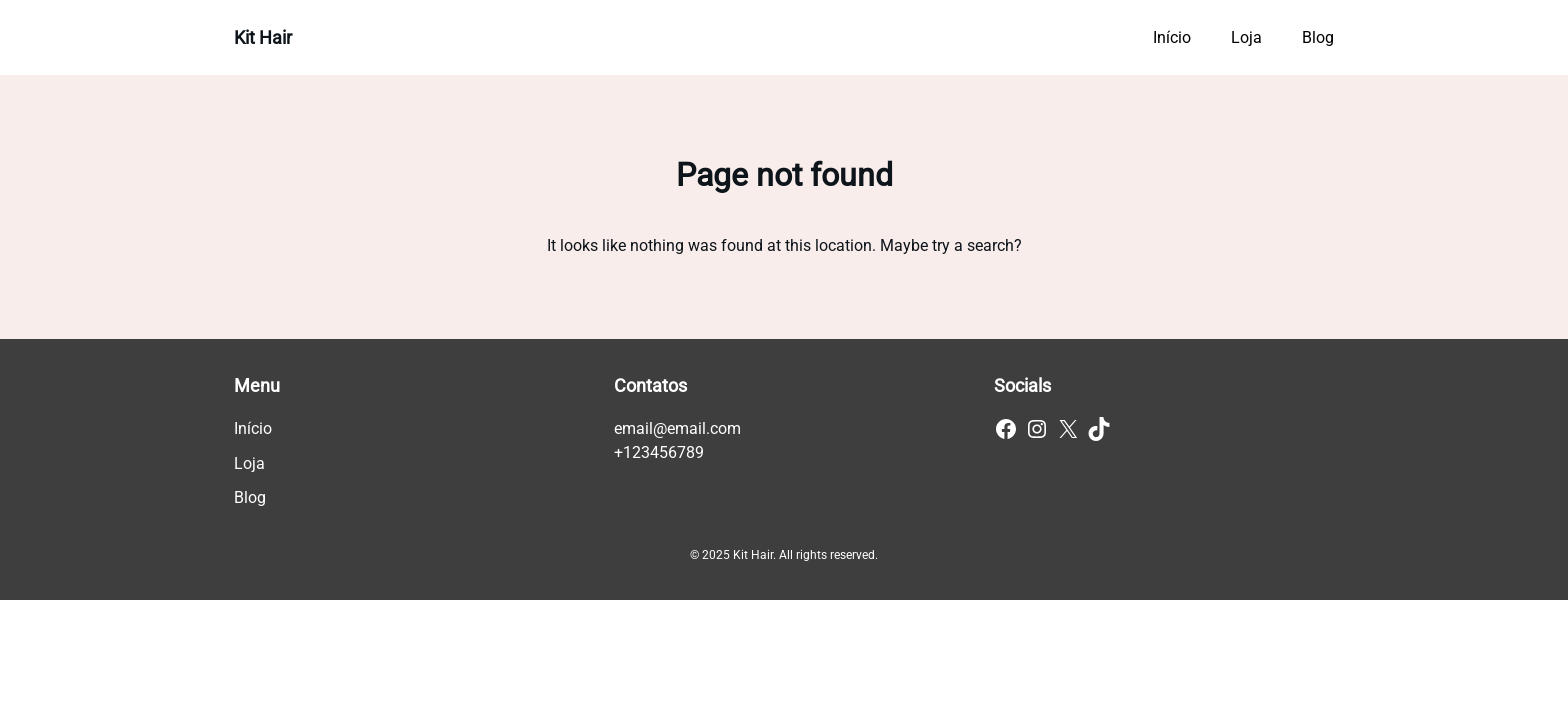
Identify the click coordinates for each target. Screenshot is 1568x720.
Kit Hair (263, 37)
